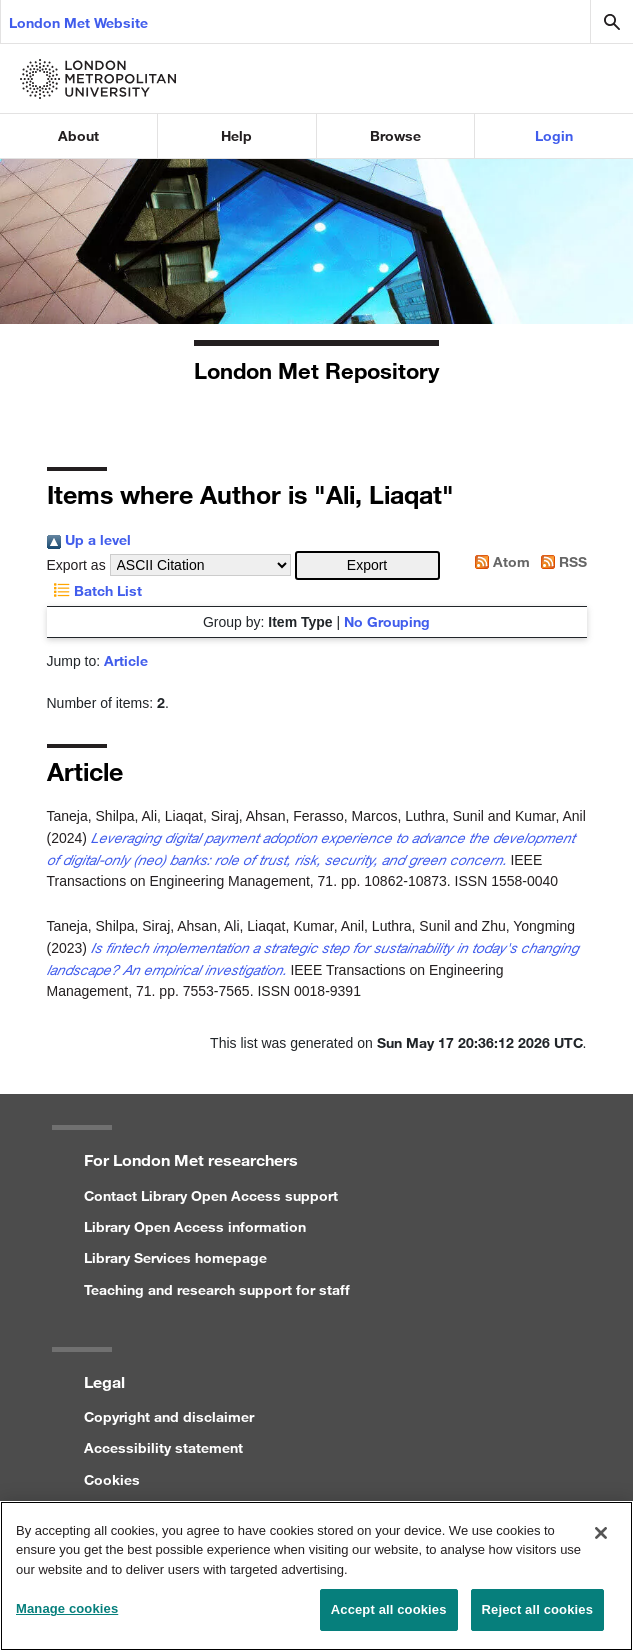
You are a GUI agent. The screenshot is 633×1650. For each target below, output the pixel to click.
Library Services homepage (175, 1257)
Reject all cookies (537, 1620)
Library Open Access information (195, 1226)
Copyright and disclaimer (169, 1416)
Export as (76, 565)
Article (126, 660)
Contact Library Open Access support (211, 1195)
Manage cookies (67, 1619)
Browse (395, 135)
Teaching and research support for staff (217, 1289)
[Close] (601, 1543)
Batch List (94, 590)
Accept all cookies (389, 1620)
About (78, 135)
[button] (367, 565)
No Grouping (387, 621)
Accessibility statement (163, 1447)
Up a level (89, 539)
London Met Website (78, 22)
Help (236, 135)
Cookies (112, 1479)
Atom (499, 561)
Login (554, 135)
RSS (560, 561)
